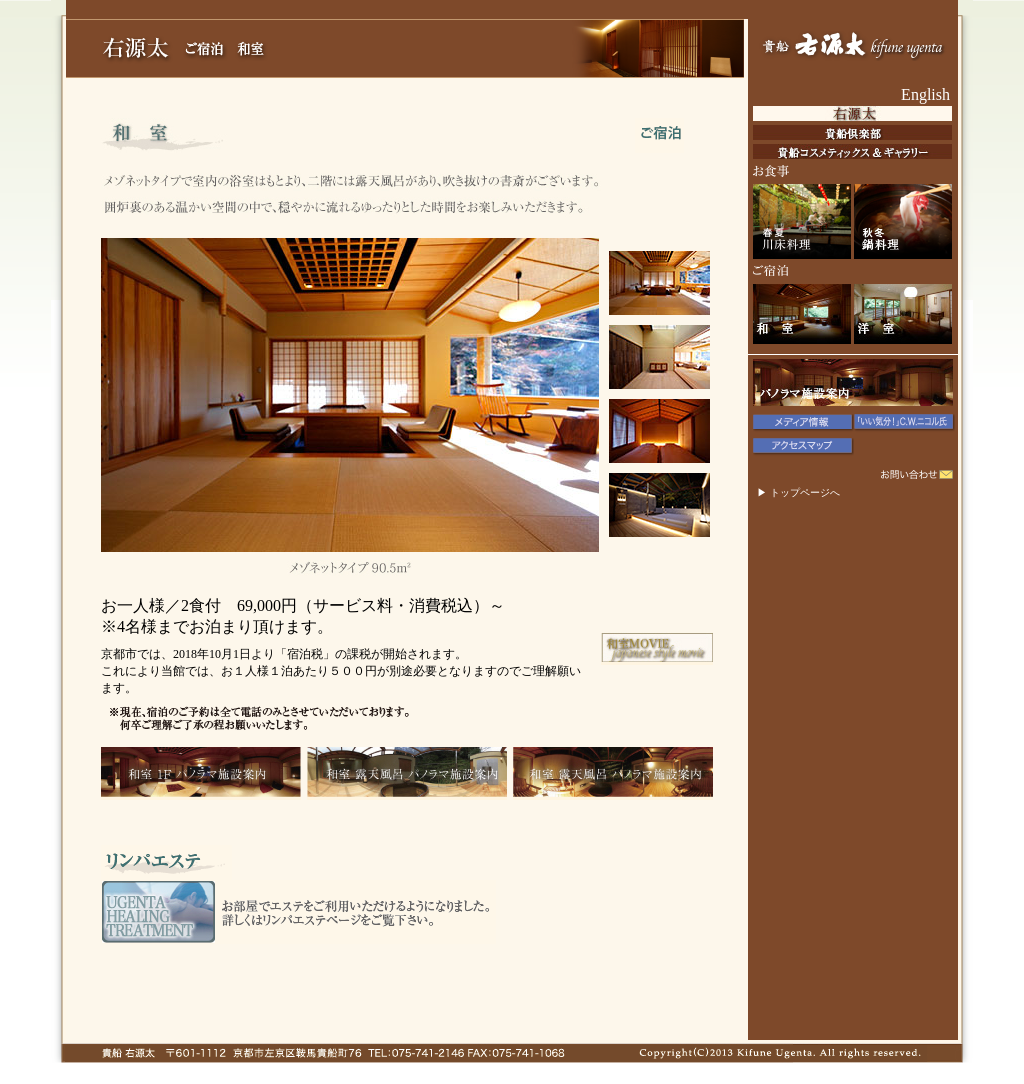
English (925, 94)
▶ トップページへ (798, 492)
